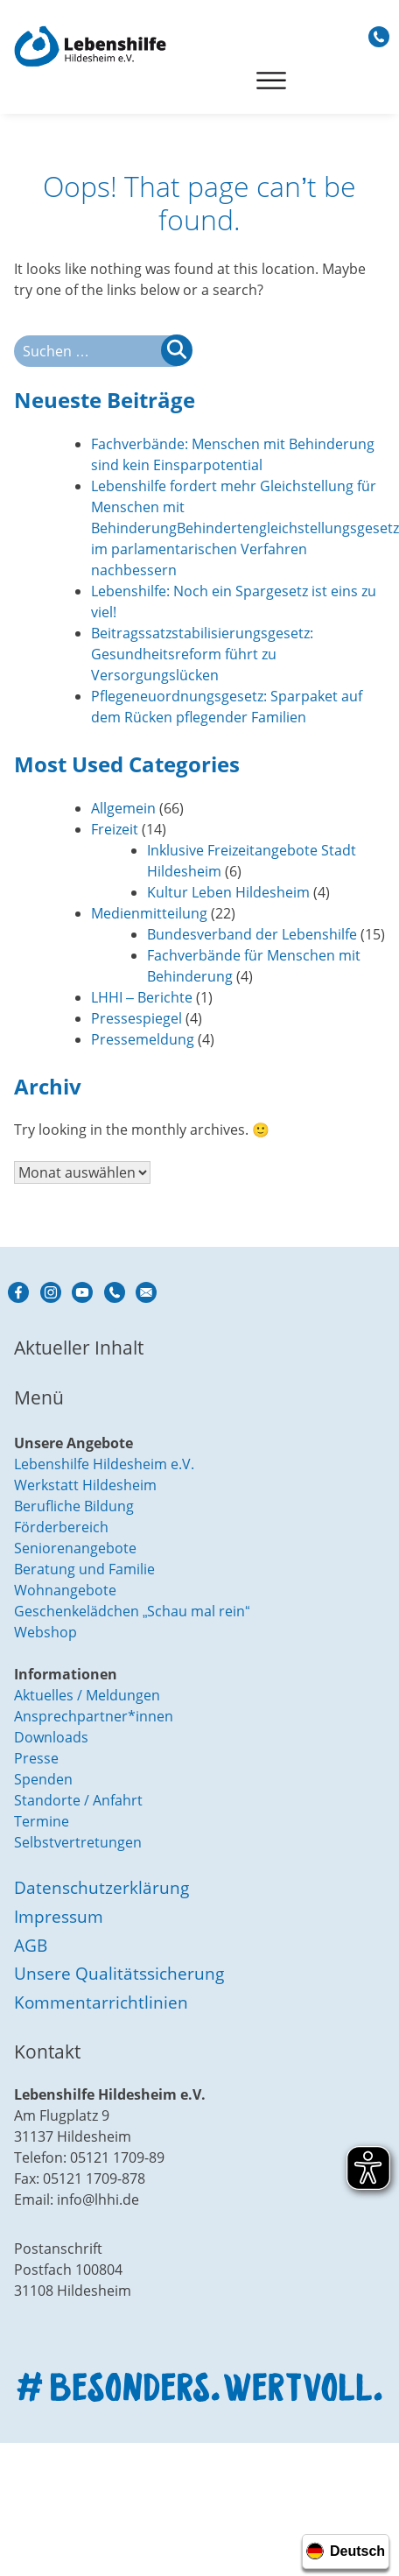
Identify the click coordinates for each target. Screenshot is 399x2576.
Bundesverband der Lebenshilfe (252, 934)
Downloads (51, 1737)
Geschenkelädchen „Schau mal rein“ (132, 1611)
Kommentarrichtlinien (101, 2002)
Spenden (43, 1779)
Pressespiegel (136, 1018)
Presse (36, 1758)
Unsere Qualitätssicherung (119, 1973)
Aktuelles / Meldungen (87, 1695)
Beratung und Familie (84, 1569)
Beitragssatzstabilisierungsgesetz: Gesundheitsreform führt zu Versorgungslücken (202, 654)
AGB (30, 1945)
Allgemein (123, 808)
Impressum (58, 1916)
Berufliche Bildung (74, 1506)
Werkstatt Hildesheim (85, 1485)
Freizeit (114, 829)
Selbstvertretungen (78, 1842)
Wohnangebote (65, 1590)
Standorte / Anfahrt (78, 1800)
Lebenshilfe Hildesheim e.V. (104, 1464)
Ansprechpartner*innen (93, 1716)
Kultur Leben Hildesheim (228, 892)
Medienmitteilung (149, 913)
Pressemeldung (142, 1039)
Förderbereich (61, 1527)
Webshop (45, 1632)
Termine (41, 1821)
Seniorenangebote (75, 1548)
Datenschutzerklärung (101, 1887)
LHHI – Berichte (141, 997)
